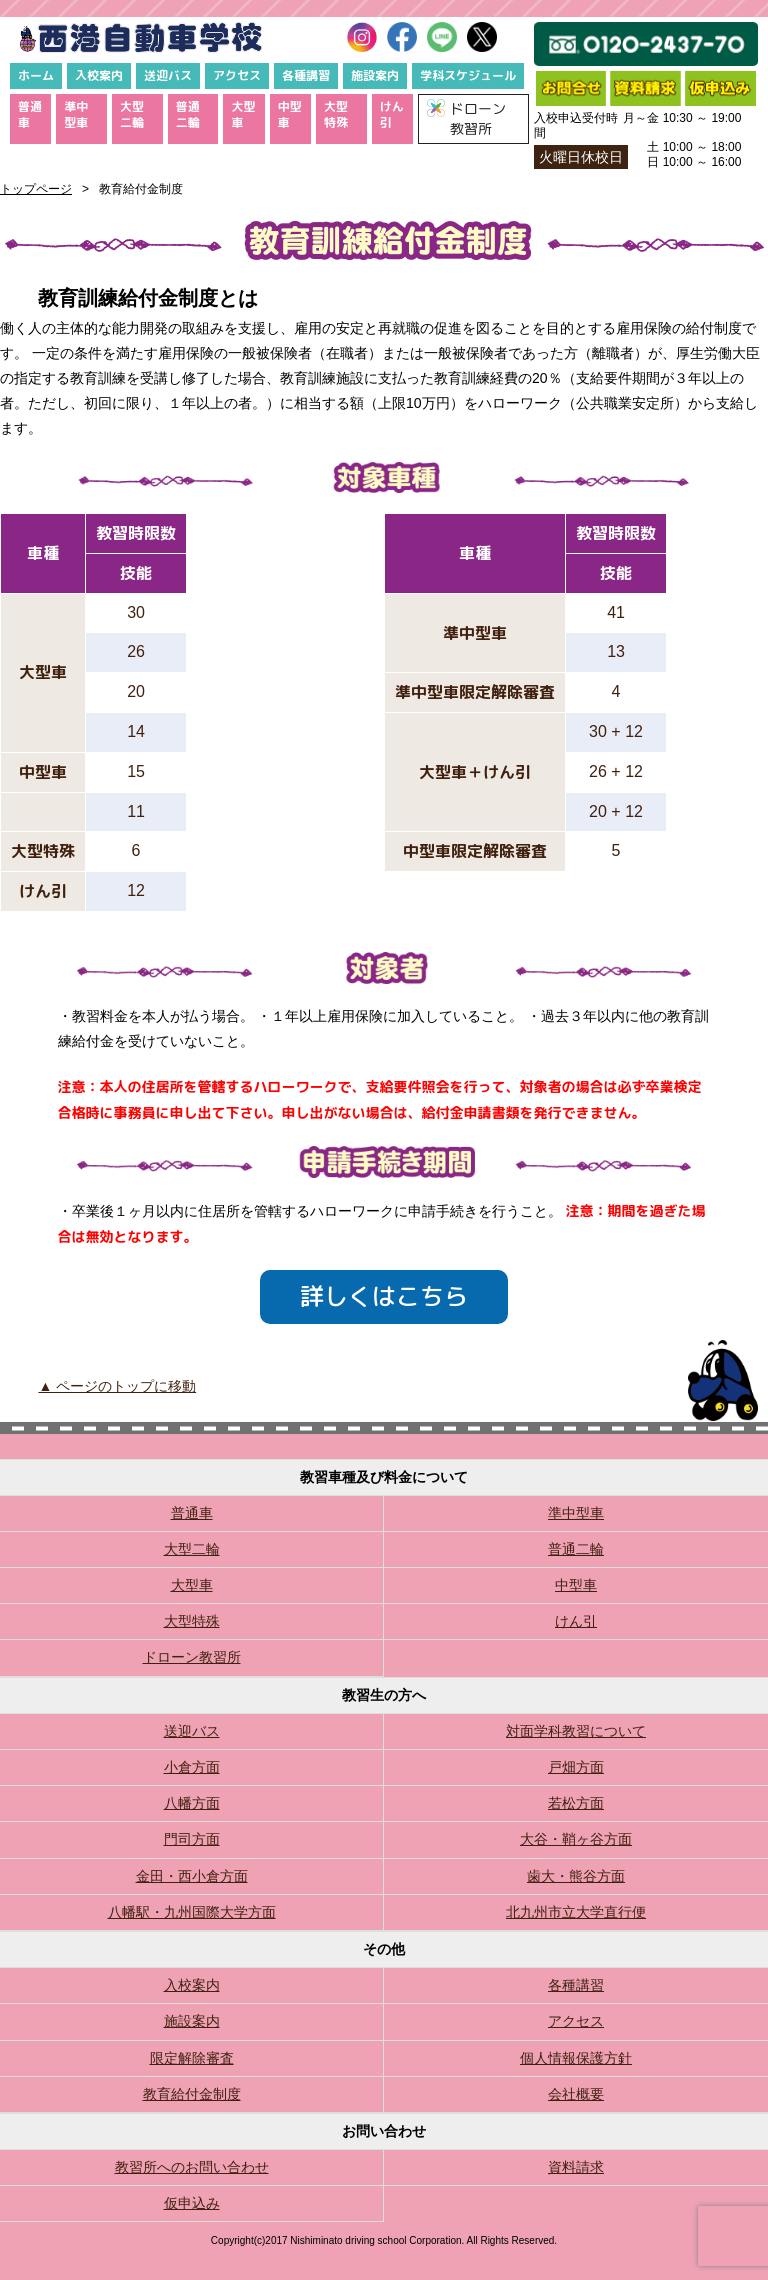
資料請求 (576, 2167)
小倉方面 (192, 1767)
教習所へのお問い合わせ (192, 2167)
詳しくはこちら (384, 1296)
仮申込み (192, 2203)
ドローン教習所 (192, 1657)
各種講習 (306, 75)
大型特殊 (336, 114)
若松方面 (576, 1803)
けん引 (392, 114)
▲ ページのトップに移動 (117, 1386)
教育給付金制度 (192, 2094)
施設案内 (375, 75)
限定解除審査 (192, 2058)
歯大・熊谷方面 (576, 1876)
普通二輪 (188, 114)
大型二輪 (132, 114)
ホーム (36, 75)
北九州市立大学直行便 (576, 1912)
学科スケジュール (468, 75)
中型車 (290, 114)
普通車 (30, 114)
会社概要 (576, 2094)
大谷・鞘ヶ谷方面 (576, 1839)
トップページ (36, 189)
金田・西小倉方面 (192, 1876)
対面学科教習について (576, 1731)
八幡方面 (192, 1803)
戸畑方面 (576, 1767)
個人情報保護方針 (576, 2058)
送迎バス (168, 75)
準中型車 (76, 114)
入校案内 (99, 75)
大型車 (243, 114)
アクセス (237, 75)
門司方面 (192, 1839)
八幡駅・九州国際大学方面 (192, 1912)
